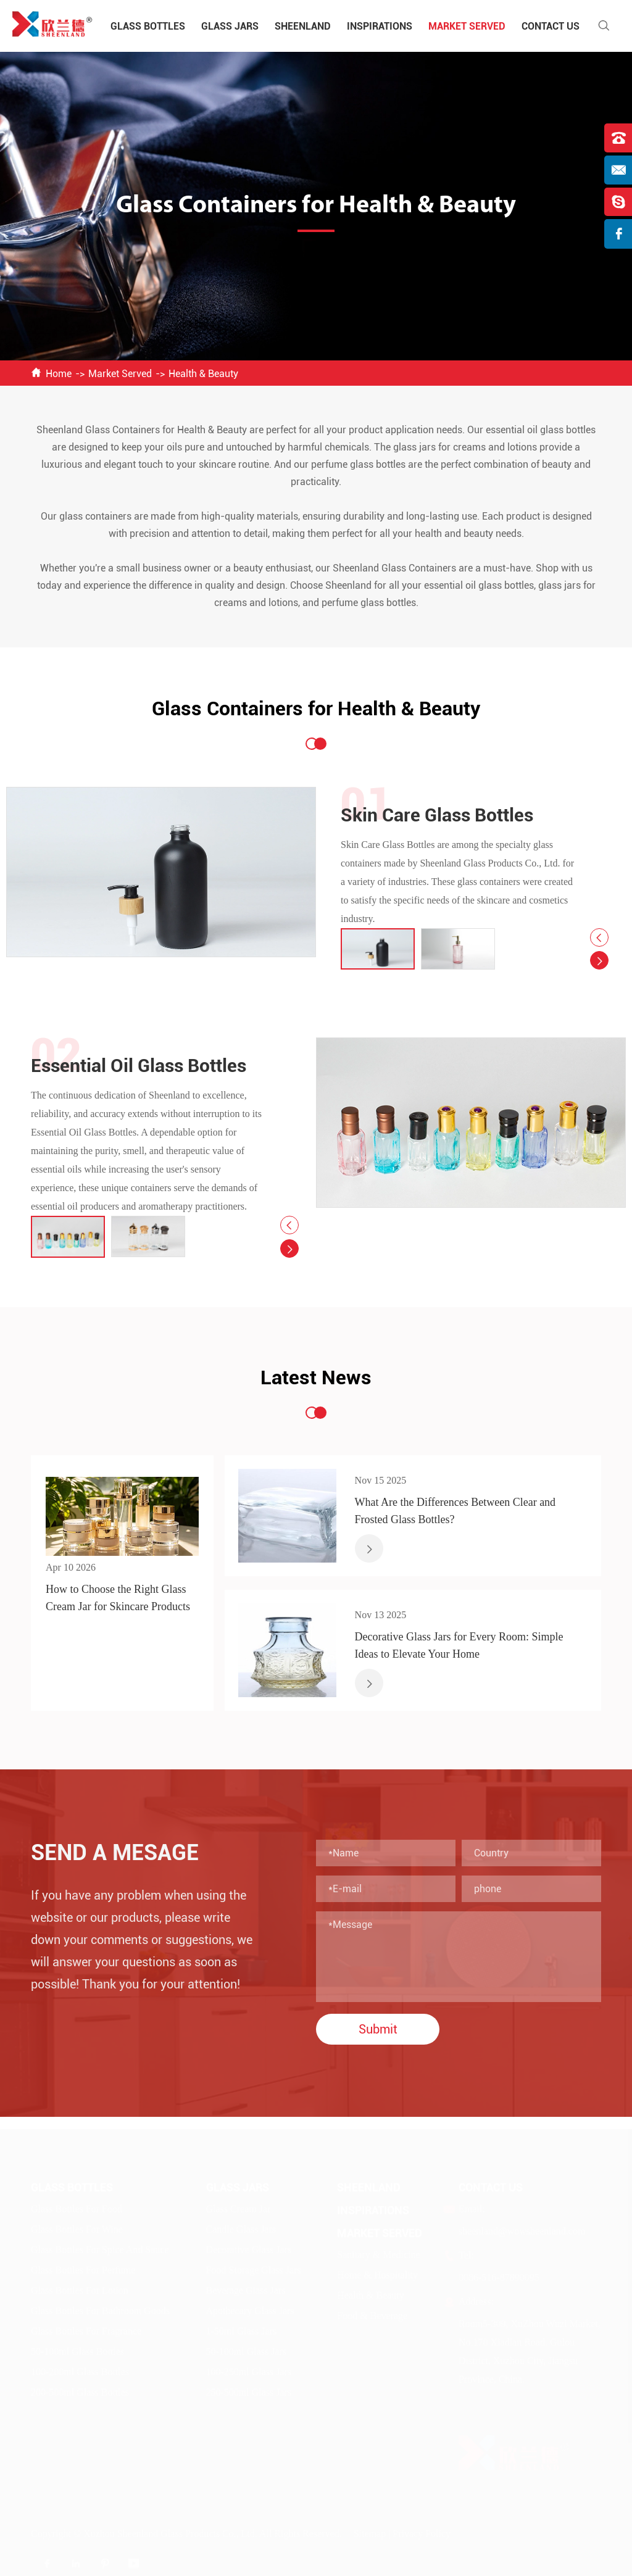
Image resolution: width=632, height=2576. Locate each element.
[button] (599, 937)
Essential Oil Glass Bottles (138, 1065)
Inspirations (379, 26)
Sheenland (303, 26)
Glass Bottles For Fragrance (86, 2327)
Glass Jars (230, 26)
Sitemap (370, 2530)
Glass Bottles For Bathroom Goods (100, 2307)
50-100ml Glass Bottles (77, 2348)
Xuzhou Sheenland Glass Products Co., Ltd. (170, 2530)
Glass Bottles (147, 26)
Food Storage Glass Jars (253, 2266)
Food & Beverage (372, 2312)
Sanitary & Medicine (378, 2251)
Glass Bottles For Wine (77, 2226)
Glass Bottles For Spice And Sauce (100, 2246)
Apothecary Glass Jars (250, 2307)
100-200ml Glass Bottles (80, 2368)
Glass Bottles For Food (76, 2205)
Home (59, 374)
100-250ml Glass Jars (249, 2368)
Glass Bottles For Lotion (79, 2287)
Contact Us (551, 26)
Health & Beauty (203, 374)
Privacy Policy (422, 2530)
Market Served (466, 26)
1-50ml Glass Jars (241, 2327)
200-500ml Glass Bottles (80, 2388)
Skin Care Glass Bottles (437, 815)
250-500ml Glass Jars (249, 2388)
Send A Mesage (115, 1853)
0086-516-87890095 (499, 2274)
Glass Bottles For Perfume (83, 2266)
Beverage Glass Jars (246, 2287)
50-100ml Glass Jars (246, 2348)
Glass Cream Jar (238, 2205)
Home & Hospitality (377, 2271)
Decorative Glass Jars (249, 2246)
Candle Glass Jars (241, 2226)
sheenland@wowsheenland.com (522, 2227)
